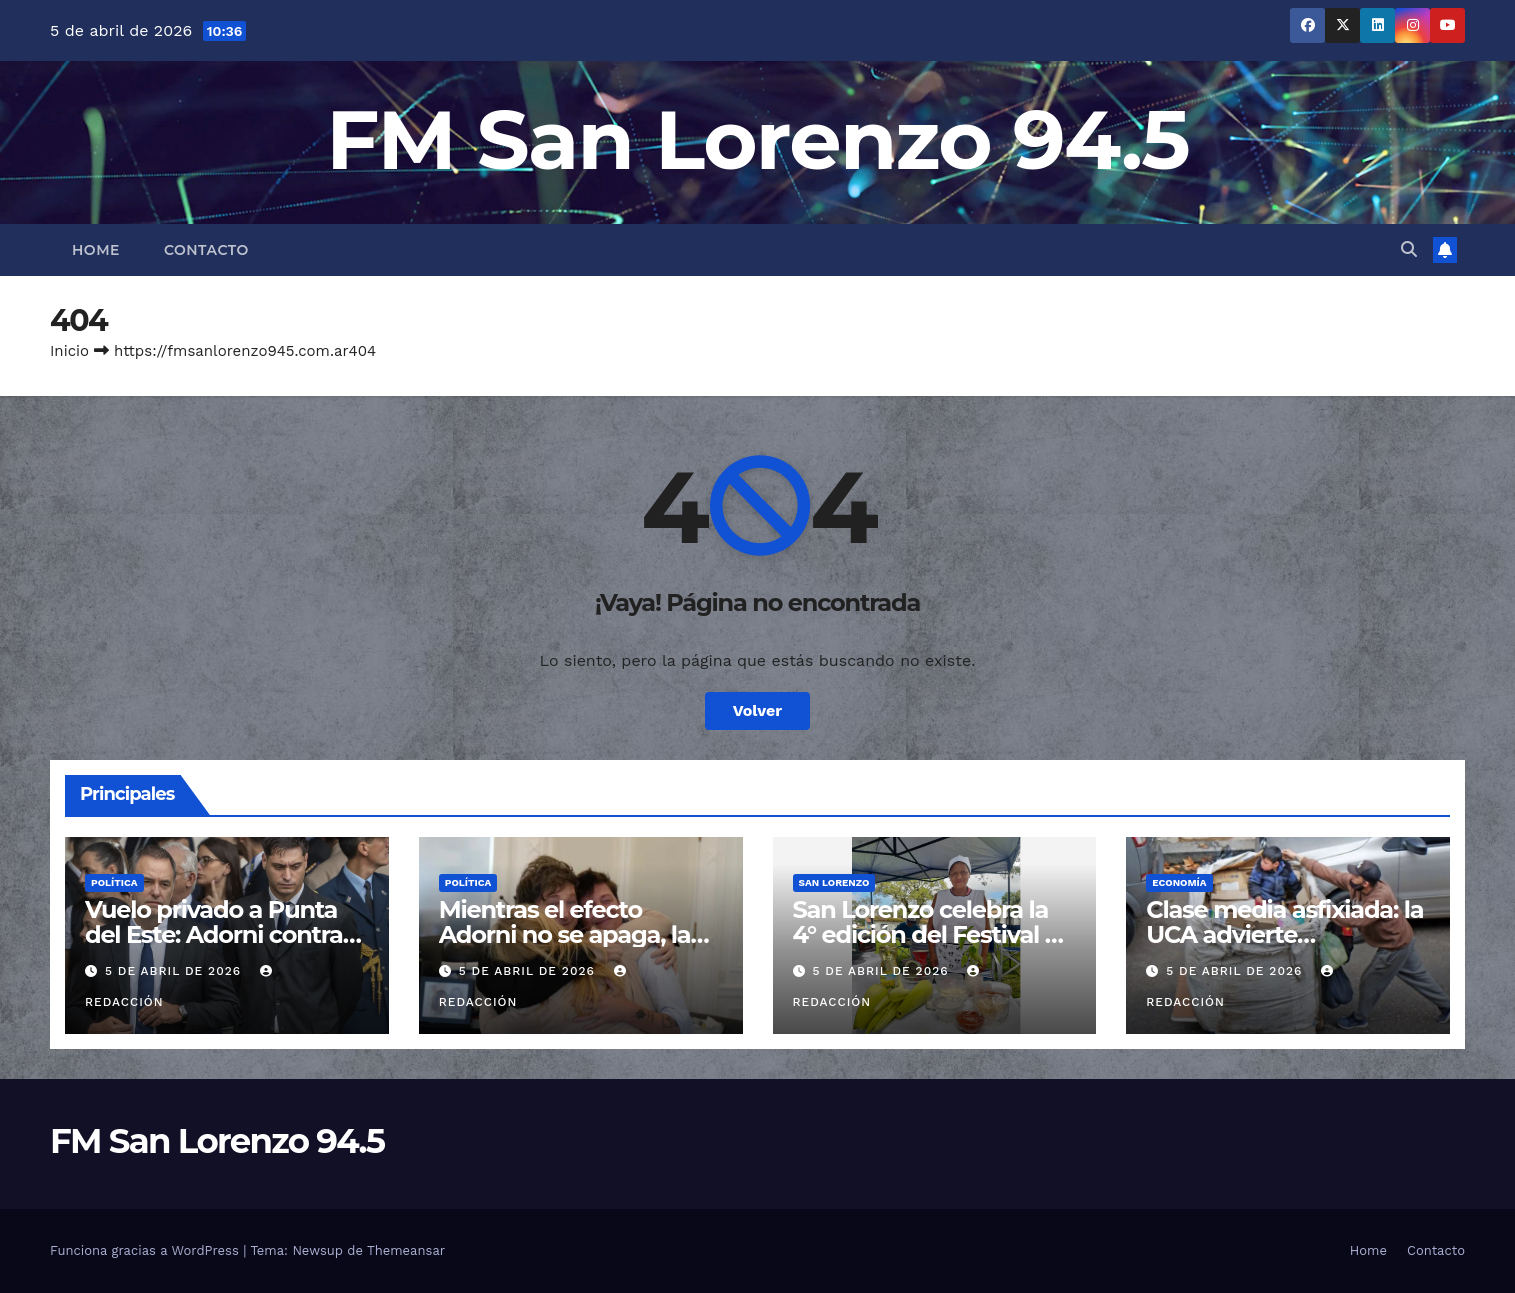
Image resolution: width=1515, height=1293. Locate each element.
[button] (1409, 249)
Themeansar (406, 1250)
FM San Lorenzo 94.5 (757, 139)
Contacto (206, 250)
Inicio (69, 351)
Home (96, 250)
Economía (1179, 882)
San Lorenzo (834, 882)
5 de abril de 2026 (175, 971)
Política (114, 882)
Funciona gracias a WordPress (146, 1250)
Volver (758, 710)
